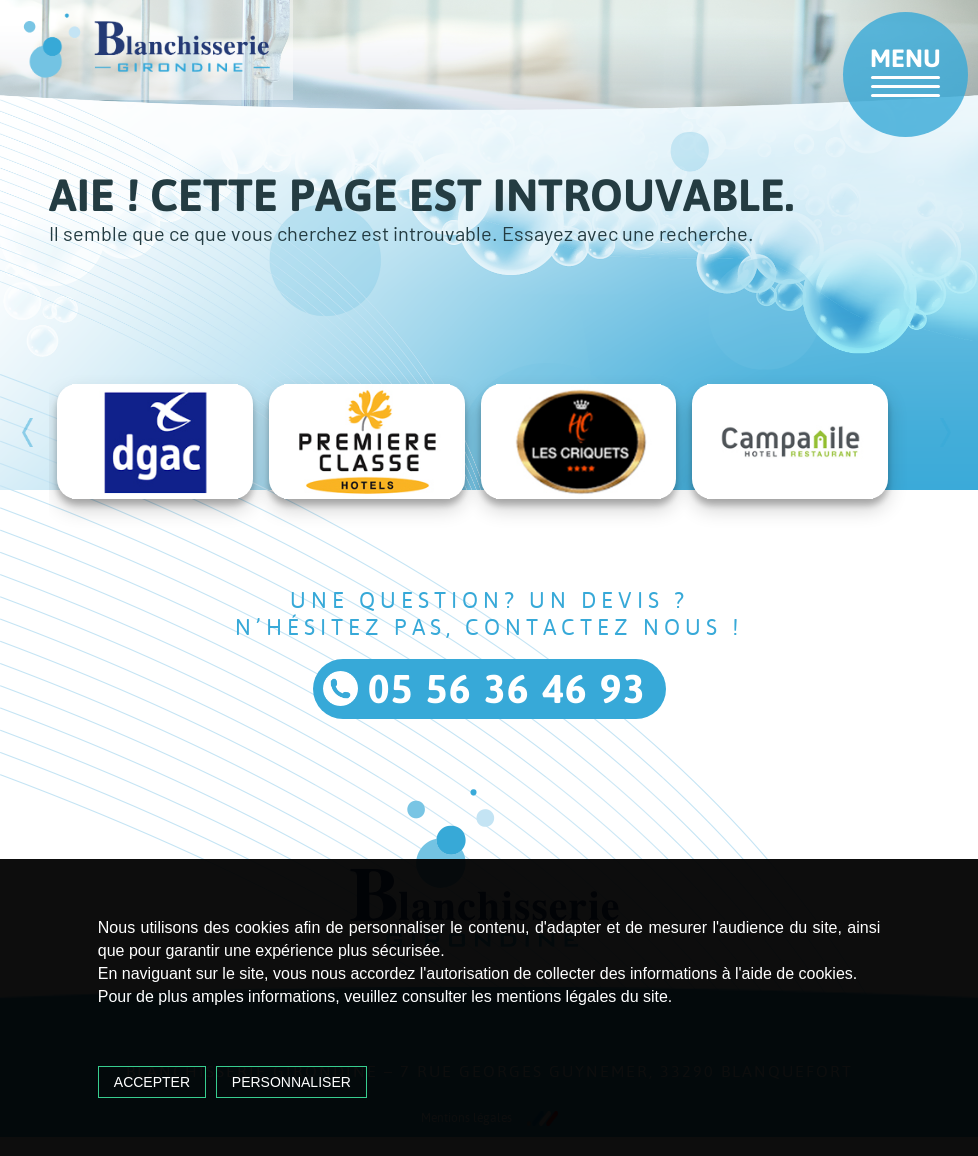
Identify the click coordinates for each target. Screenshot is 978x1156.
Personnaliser (291, 1082)
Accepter (152, 1082)
